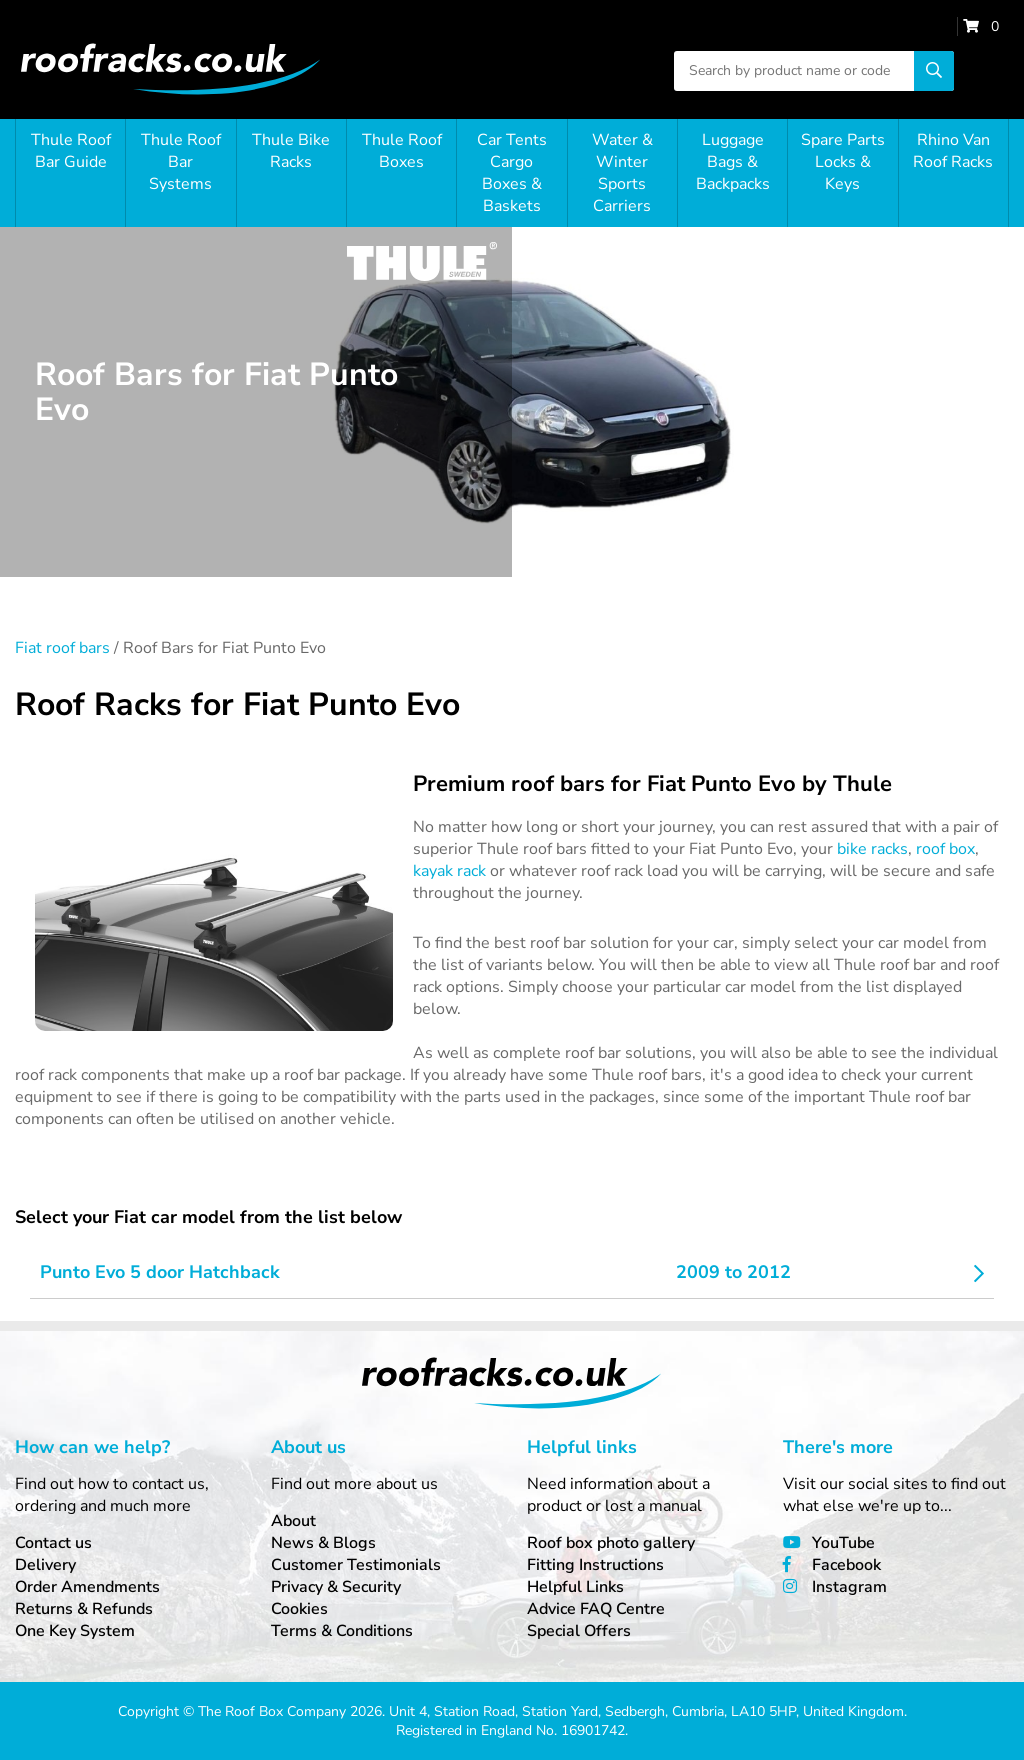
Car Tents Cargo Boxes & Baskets (512, 173)
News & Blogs (323, 1543)
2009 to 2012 (733, 1272)
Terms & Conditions (342, 1631)
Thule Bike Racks (291, 151)
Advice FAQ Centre (596, 1609)
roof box (945, 849)
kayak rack (449, 871)
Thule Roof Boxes (402, 151)
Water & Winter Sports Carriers (622, 173)
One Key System (75, 1631)
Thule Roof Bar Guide (71, 151)
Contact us (53, 1543)
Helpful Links (575, 1587)
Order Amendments (87, 1587)
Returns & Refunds (84, 1609)
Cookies (299, 1609)
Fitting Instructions (595, 1565)
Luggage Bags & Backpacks (733, 162)
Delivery (45, 1565)
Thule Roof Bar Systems (181, 162)
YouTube (843, 1543)
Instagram (849, 1587)
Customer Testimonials (356, 1565)
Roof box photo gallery (611, 1543)
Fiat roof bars (62, 648)
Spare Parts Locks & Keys (843, 162)
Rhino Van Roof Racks (953, 151)
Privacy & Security (336, 1587)
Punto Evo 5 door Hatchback (160, 1272)
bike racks (872, 849)
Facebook (846, 1565)
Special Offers (579, 1631)
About (293, 1521)
